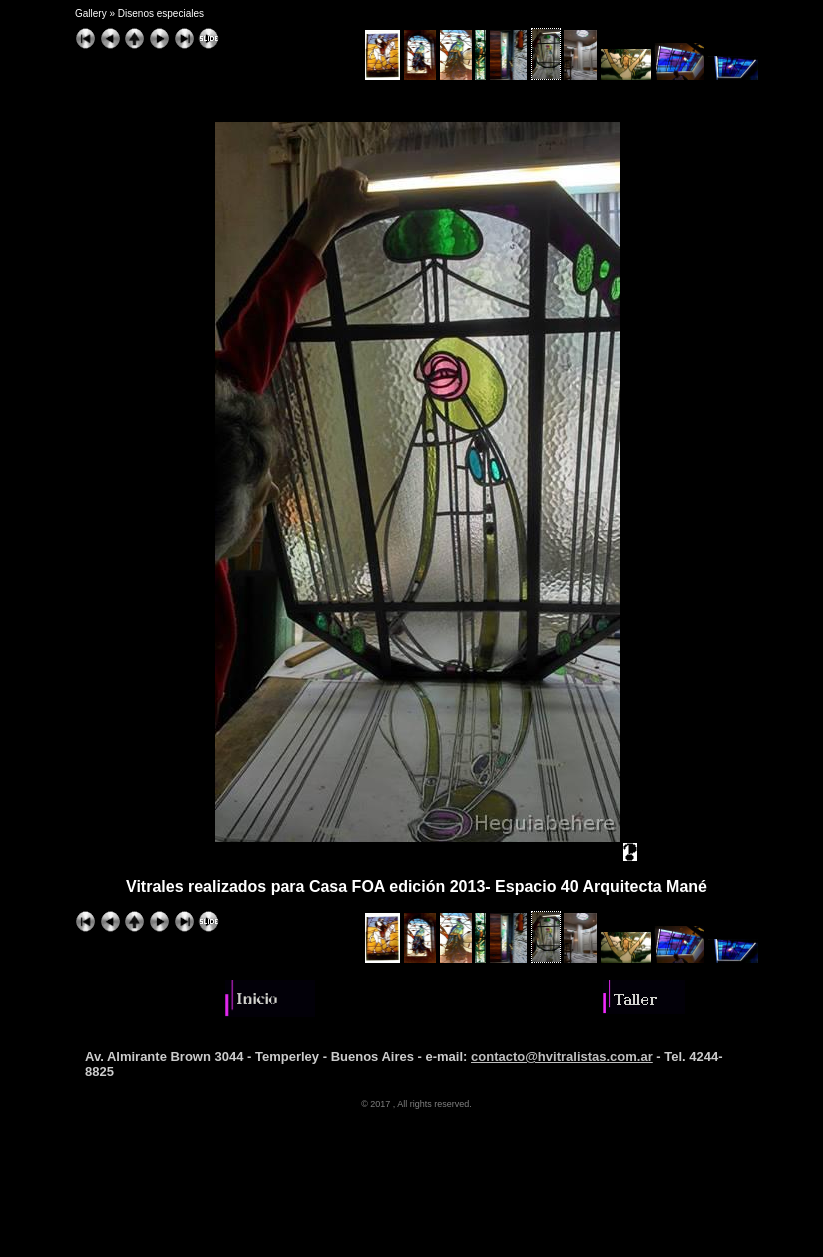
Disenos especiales (161, 13)
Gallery (91, 13)
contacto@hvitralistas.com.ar (562, 1056)
